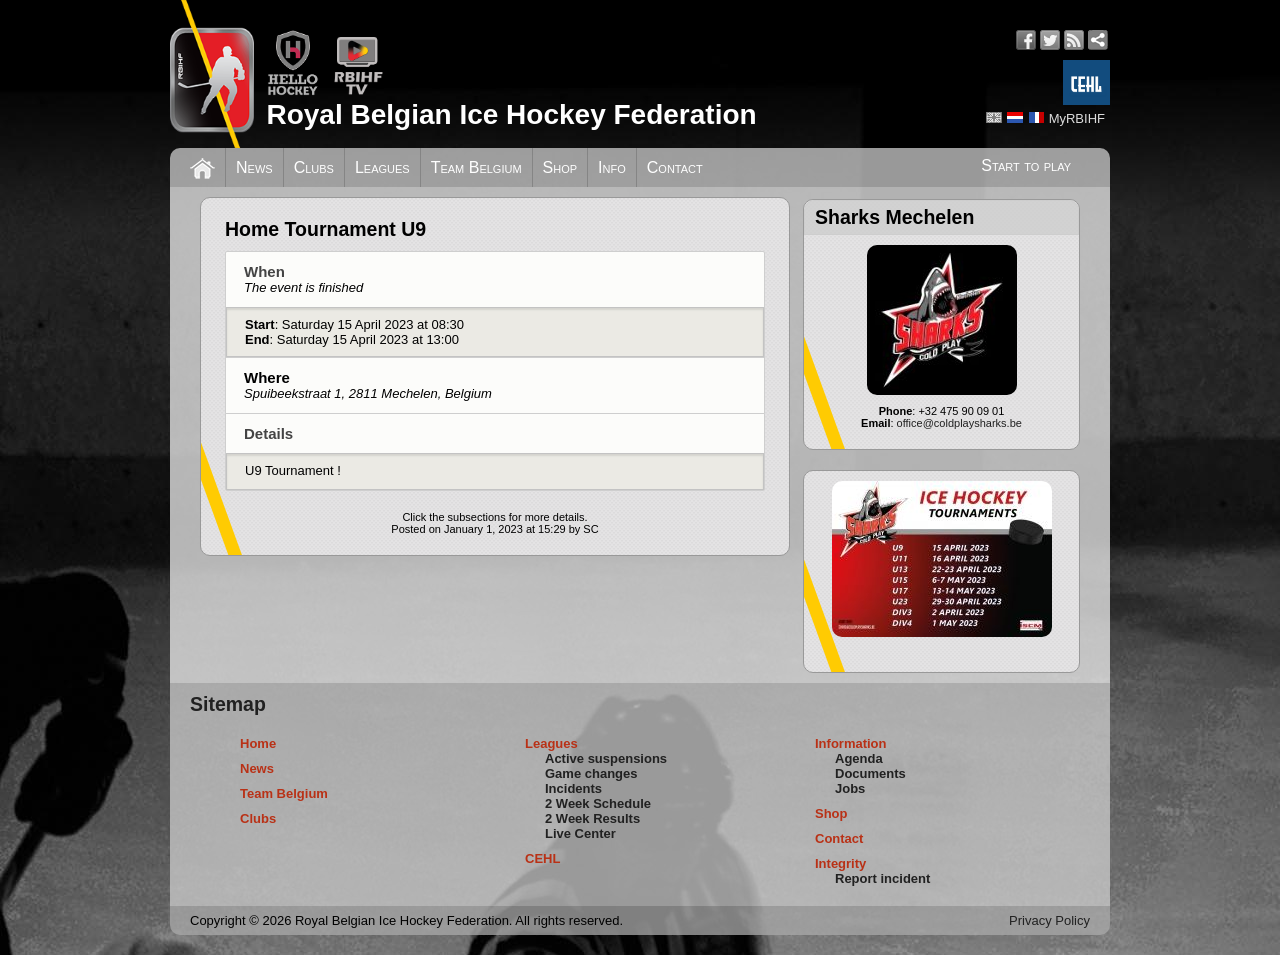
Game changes (591, 773)
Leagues (382, 167)
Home (258, 743)
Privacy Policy (1049, 920)
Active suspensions (606, 758)
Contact (675, 167)
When (303, 279)
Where (368, 385)
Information (851, 743)
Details (268, 433)
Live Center (580, 833)
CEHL (542, 858)
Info (612, 167)
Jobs (850, 788)
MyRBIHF (1077, 118)
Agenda (859, 758)
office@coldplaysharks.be (959, 423)
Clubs (314, 167)
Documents (870, 773)
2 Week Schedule (598, 803)
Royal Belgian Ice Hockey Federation (511, 114)
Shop (560, 167)
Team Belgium (476, 167)
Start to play (1026, 165)
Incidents (573, 788)
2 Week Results (592, 818)
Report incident (882, 878)
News (254, 167)
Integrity (840, 863)
